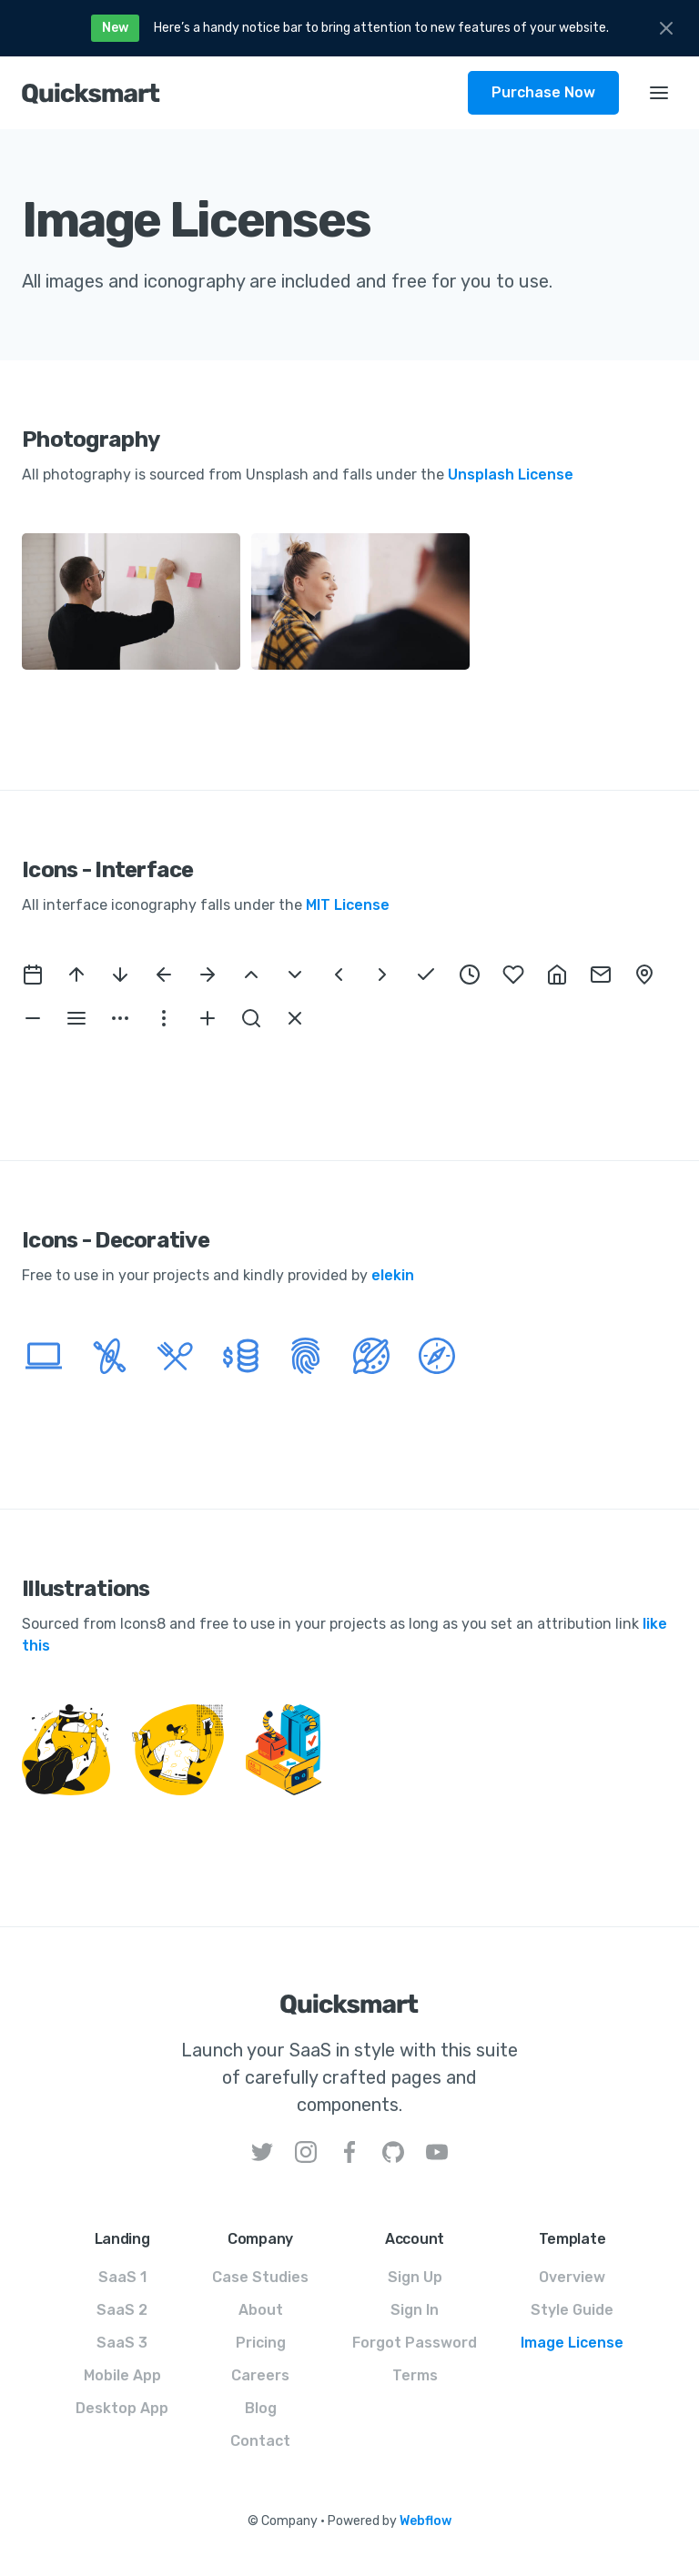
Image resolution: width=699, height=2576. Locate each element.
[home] (245, 93)
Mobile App (122, 2375)
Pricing (261, 2342)
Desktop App (122, 2408)
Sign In (414, 2309)
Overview (572, 2277)
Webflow (425, 2521)
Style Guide (572, 2309)
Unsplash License (510, 474)
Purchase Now (543, 92)
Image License (572, 2342)
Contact (260, 2441)
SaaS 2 (121, 2309)
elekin (392, 1275)
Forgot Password (414, 2342)
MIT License (348, 905)
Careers (260, 2375)
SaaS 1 (122, 2277)
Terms (415, 2375)
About (260, 2309)
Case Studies (260, 2277)
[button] (659, 93)
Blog (261, 2408)
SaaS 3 (121, 2342)
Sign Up (415, 2277)
